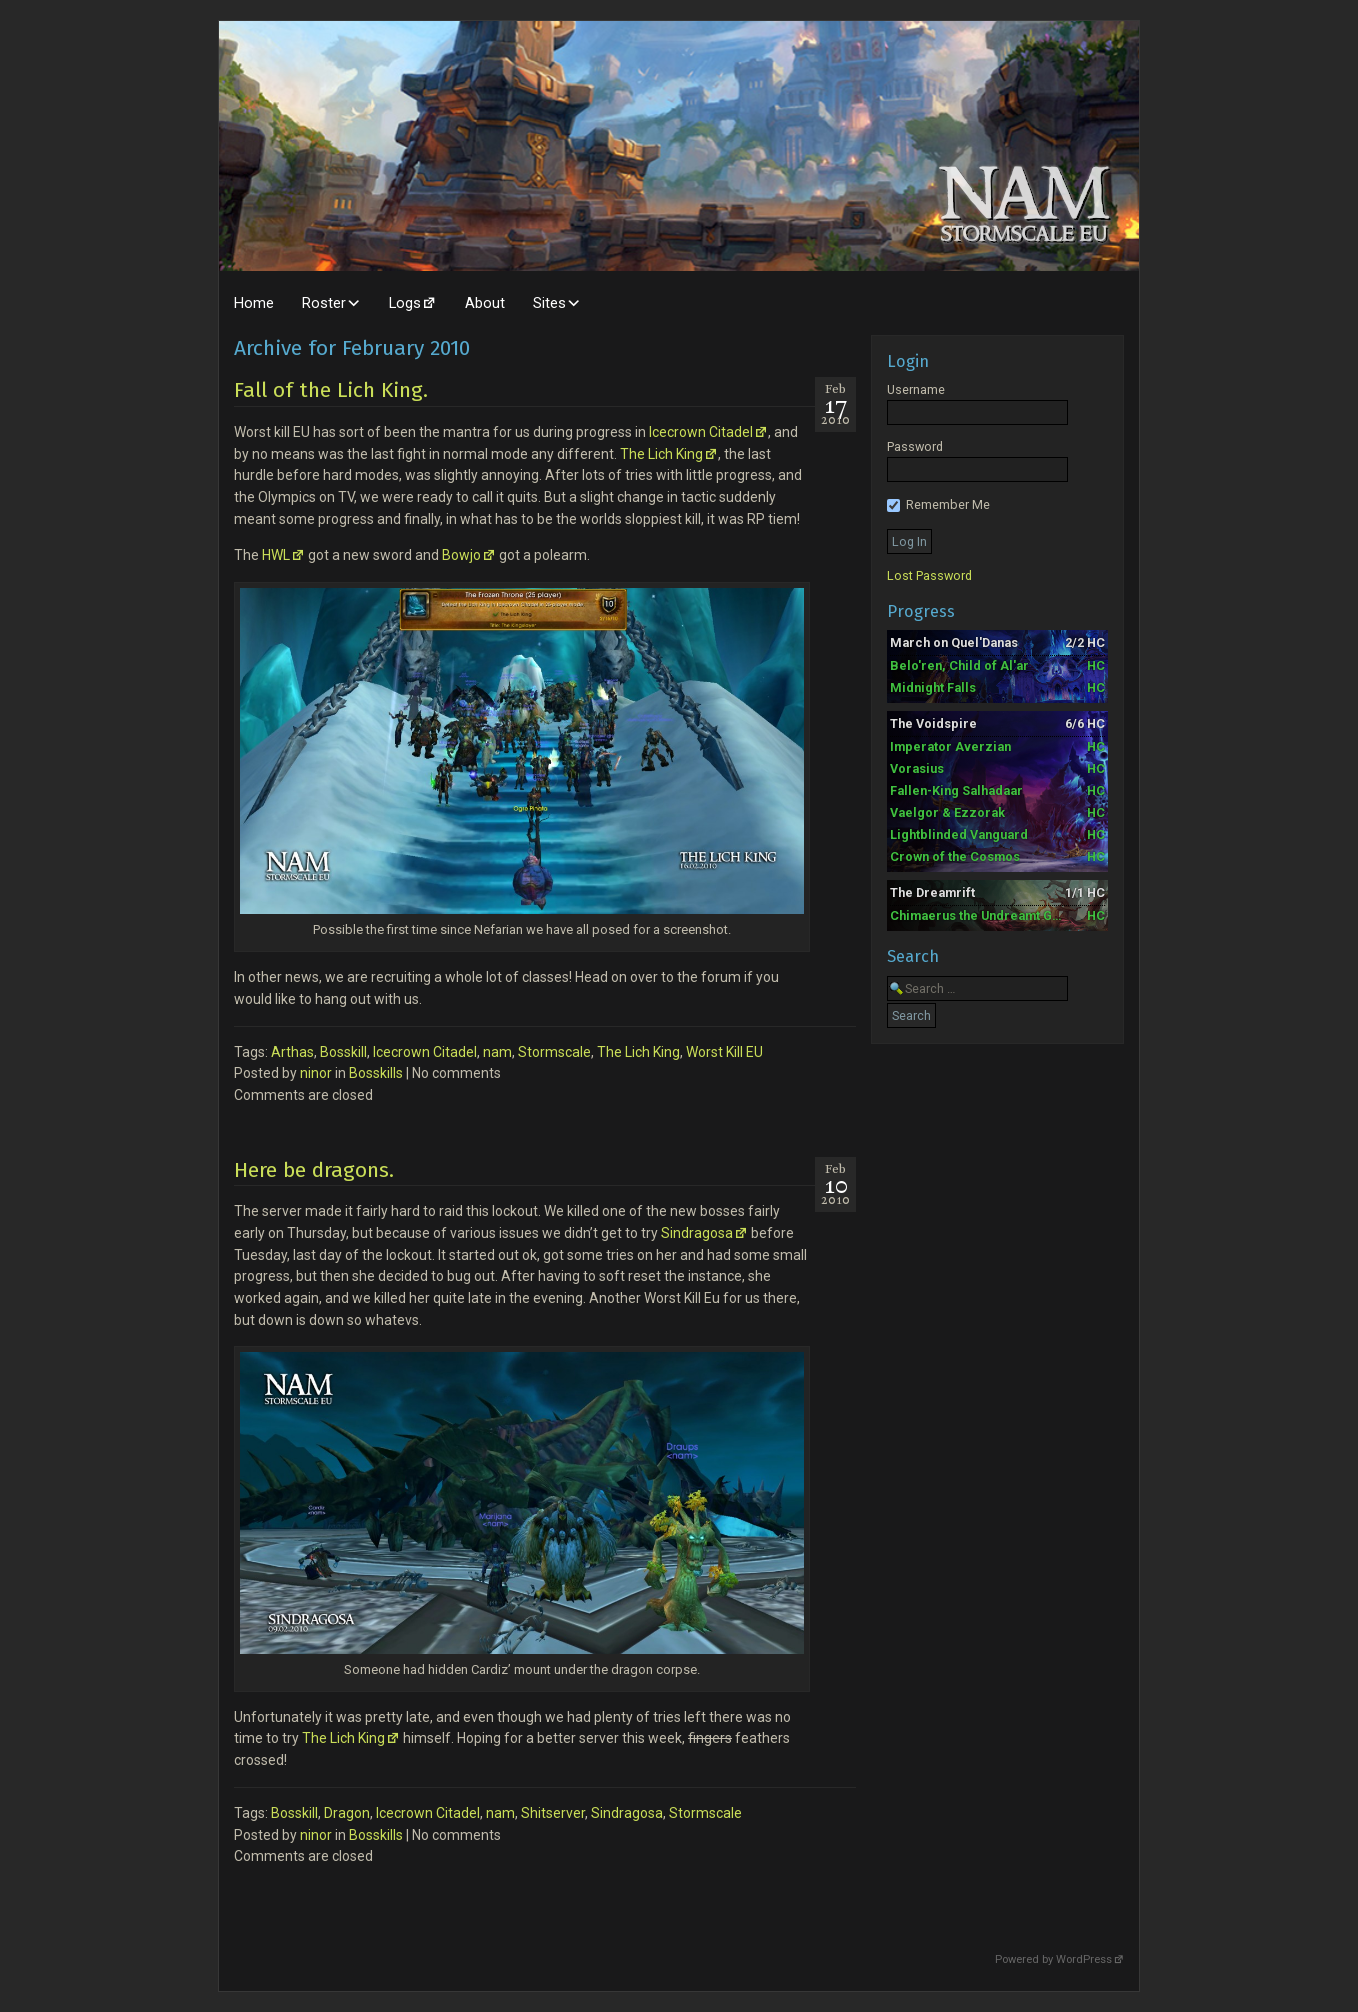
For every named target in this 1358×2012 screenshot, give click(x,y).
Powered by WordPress (1053, 1959)
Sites (549, 303)
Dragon (347, 1813)
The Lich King (661, 454)
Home (254, 303)
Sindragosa (697, 1233)
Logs (405, 303)
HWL (276, 555)
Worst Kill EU (724, 1052)
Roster (324, 303)
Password (915, 446)
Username (916, 389)
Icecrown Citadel (701, 432)
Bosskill (343, 1052)
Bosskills (376, 1073)
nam (497, 1052)
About (485, 303)
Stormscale (554, 1052)
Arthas (292, 1052)
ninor (316, 1073)
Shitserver (553, 1813)
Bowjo (461, 555)
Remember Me (938, 504)
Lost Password (929, 575)
